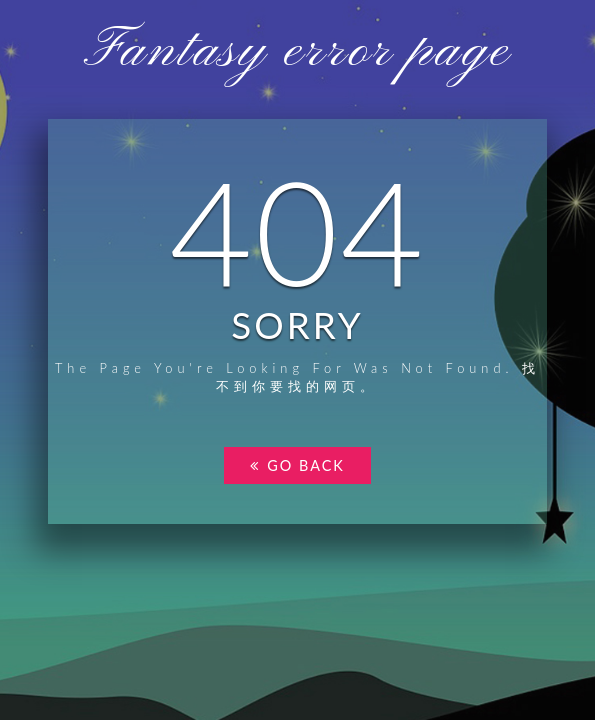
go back (297, 465)
